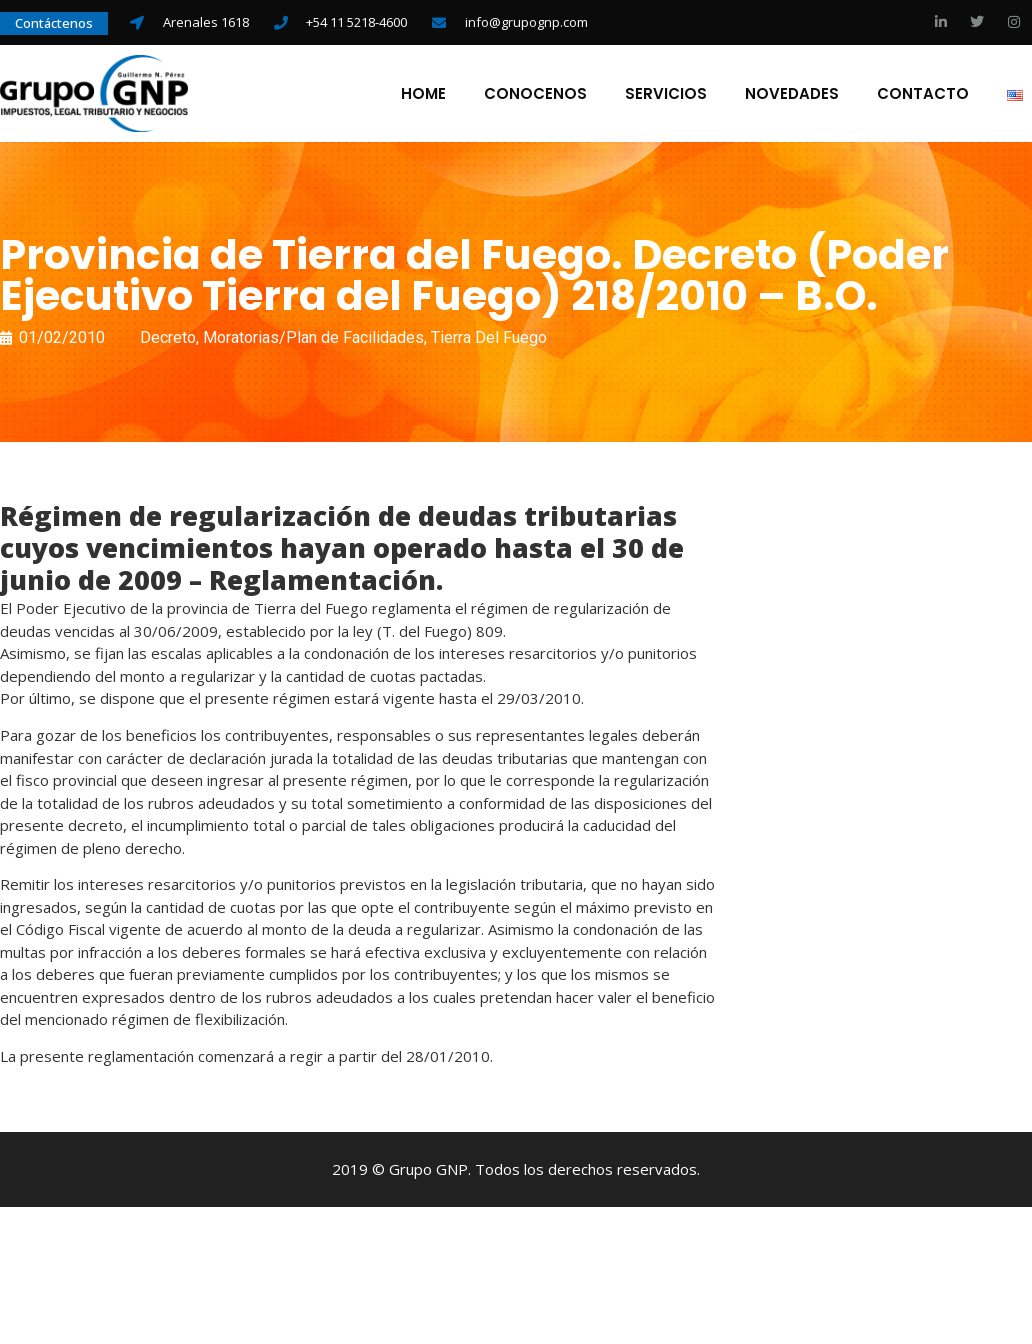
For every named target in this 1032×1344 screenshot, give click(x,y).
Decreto (168, 341)
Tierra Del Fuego (489, 341)
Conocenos (534, 95)
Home (422, 95)
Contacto (922, 95)
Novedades (791, 95)
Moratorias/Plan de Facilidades (313, 341)
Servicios (665, 95)
